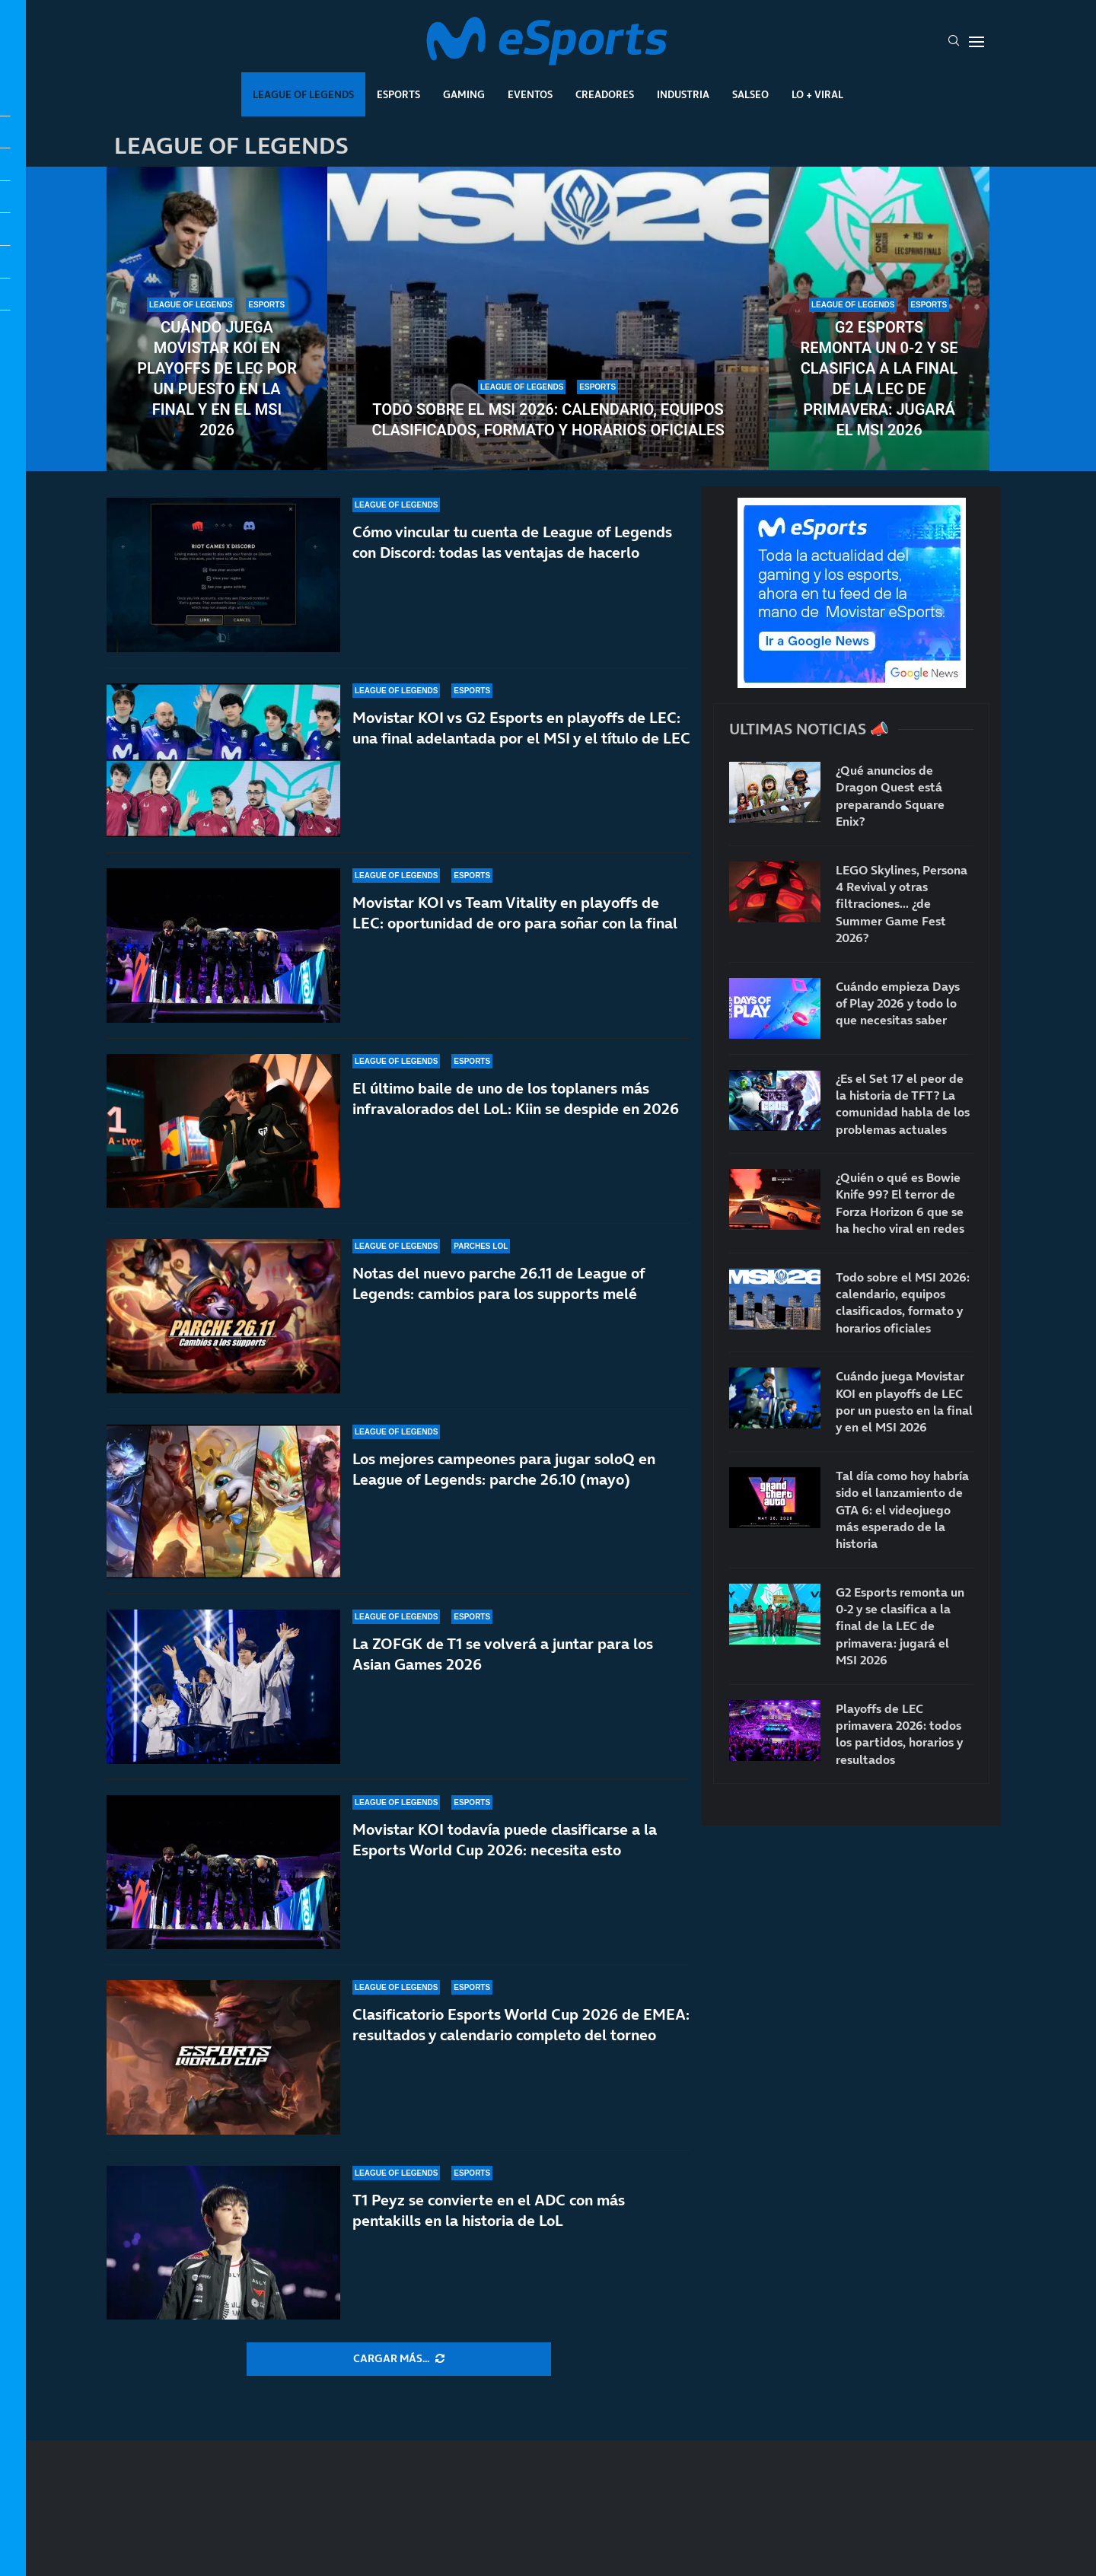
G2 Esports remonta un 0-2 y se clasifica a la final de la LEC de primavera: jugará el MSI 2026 (879, 378)
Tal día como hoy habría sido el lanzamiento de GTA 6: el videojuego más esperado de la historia (902, 1509)
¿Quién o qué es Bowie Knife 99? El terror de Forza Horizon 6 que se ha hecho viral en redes (900, 1203)
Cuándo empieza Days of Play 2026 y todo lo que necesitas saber (898, 1003)
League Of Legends (303, 94)
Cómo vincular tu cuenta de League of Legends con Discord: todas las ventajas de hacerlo (512, 542)
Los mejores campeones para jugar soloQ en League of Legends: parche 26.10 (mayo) (503, 1469)
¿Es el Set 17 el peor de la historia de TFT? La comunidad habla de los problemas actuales (903, 1104)
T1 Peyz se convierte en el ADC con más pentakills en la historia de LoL (488, 2210)
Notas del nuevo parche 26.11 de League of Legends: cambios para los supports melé (498, 1283)
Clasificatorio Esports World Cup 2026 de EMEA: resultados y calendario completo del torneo (521, 2025)
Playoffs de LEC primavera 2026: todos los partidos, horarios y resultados (899, 1734)
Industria (683, 94)
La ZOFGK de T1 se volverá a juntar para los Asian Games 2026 (502, 1654)
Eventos (530, 94)
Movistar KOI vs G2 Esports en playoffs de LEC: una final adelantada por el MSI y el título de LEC (521, 728)
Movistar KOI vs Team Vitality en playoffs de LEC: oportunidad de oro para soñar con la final (514, 913)
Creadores (604, 94)
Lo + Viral (817, 94)
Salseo (750, 94)
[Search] (953, 42)
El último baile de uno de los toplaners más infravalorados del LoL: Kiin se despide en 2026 (515, 1098)
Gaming (464, 94)
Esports (398, 94)
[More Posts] (399, 2359)
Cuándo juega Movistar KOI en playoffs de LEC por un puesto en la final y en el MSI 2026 (217, 378)
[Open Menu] (976, 41)
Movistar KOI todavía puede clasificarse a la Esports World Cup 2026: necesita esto (504, 1840)
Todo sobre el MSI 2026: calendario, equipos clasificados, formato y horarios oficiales (547, 419)
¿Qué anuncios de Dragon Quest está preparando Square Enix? (890, 795)
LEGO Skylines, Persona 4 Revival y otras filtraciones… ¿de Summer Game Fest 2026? (901, 904)
